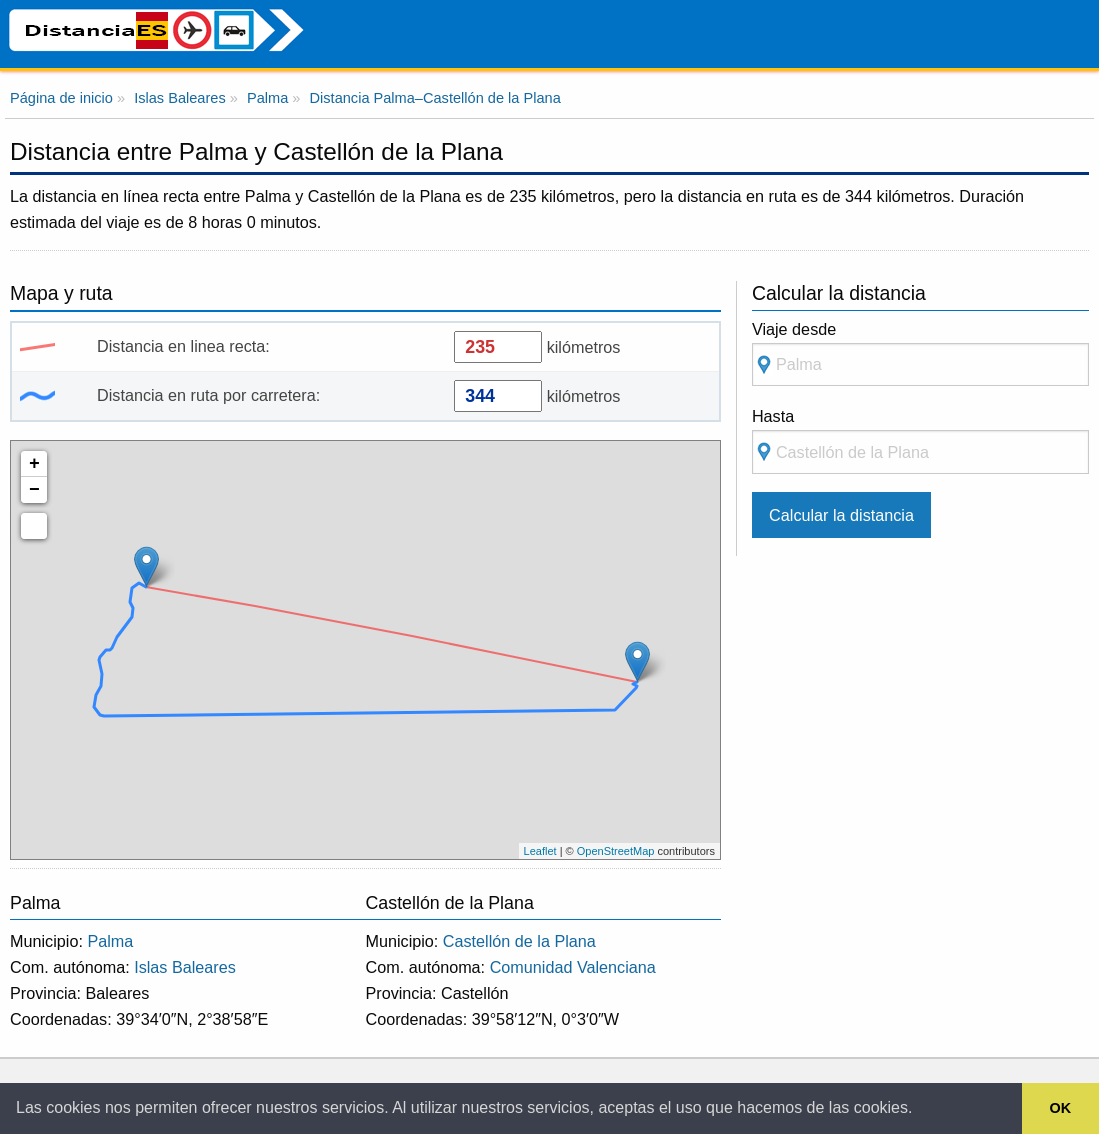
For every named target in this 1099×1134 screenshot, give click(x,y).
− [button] (34, 490)
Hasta (920, 440)
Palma (110, 941)
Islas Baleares (185, 967)
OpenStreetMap (616, 851)
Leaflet (540, 851)
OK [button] (1061, 1108)
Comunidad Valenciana (573, 967)
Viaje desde (920, 353)
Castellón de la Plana (519, 941)
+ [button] (34, 464)
